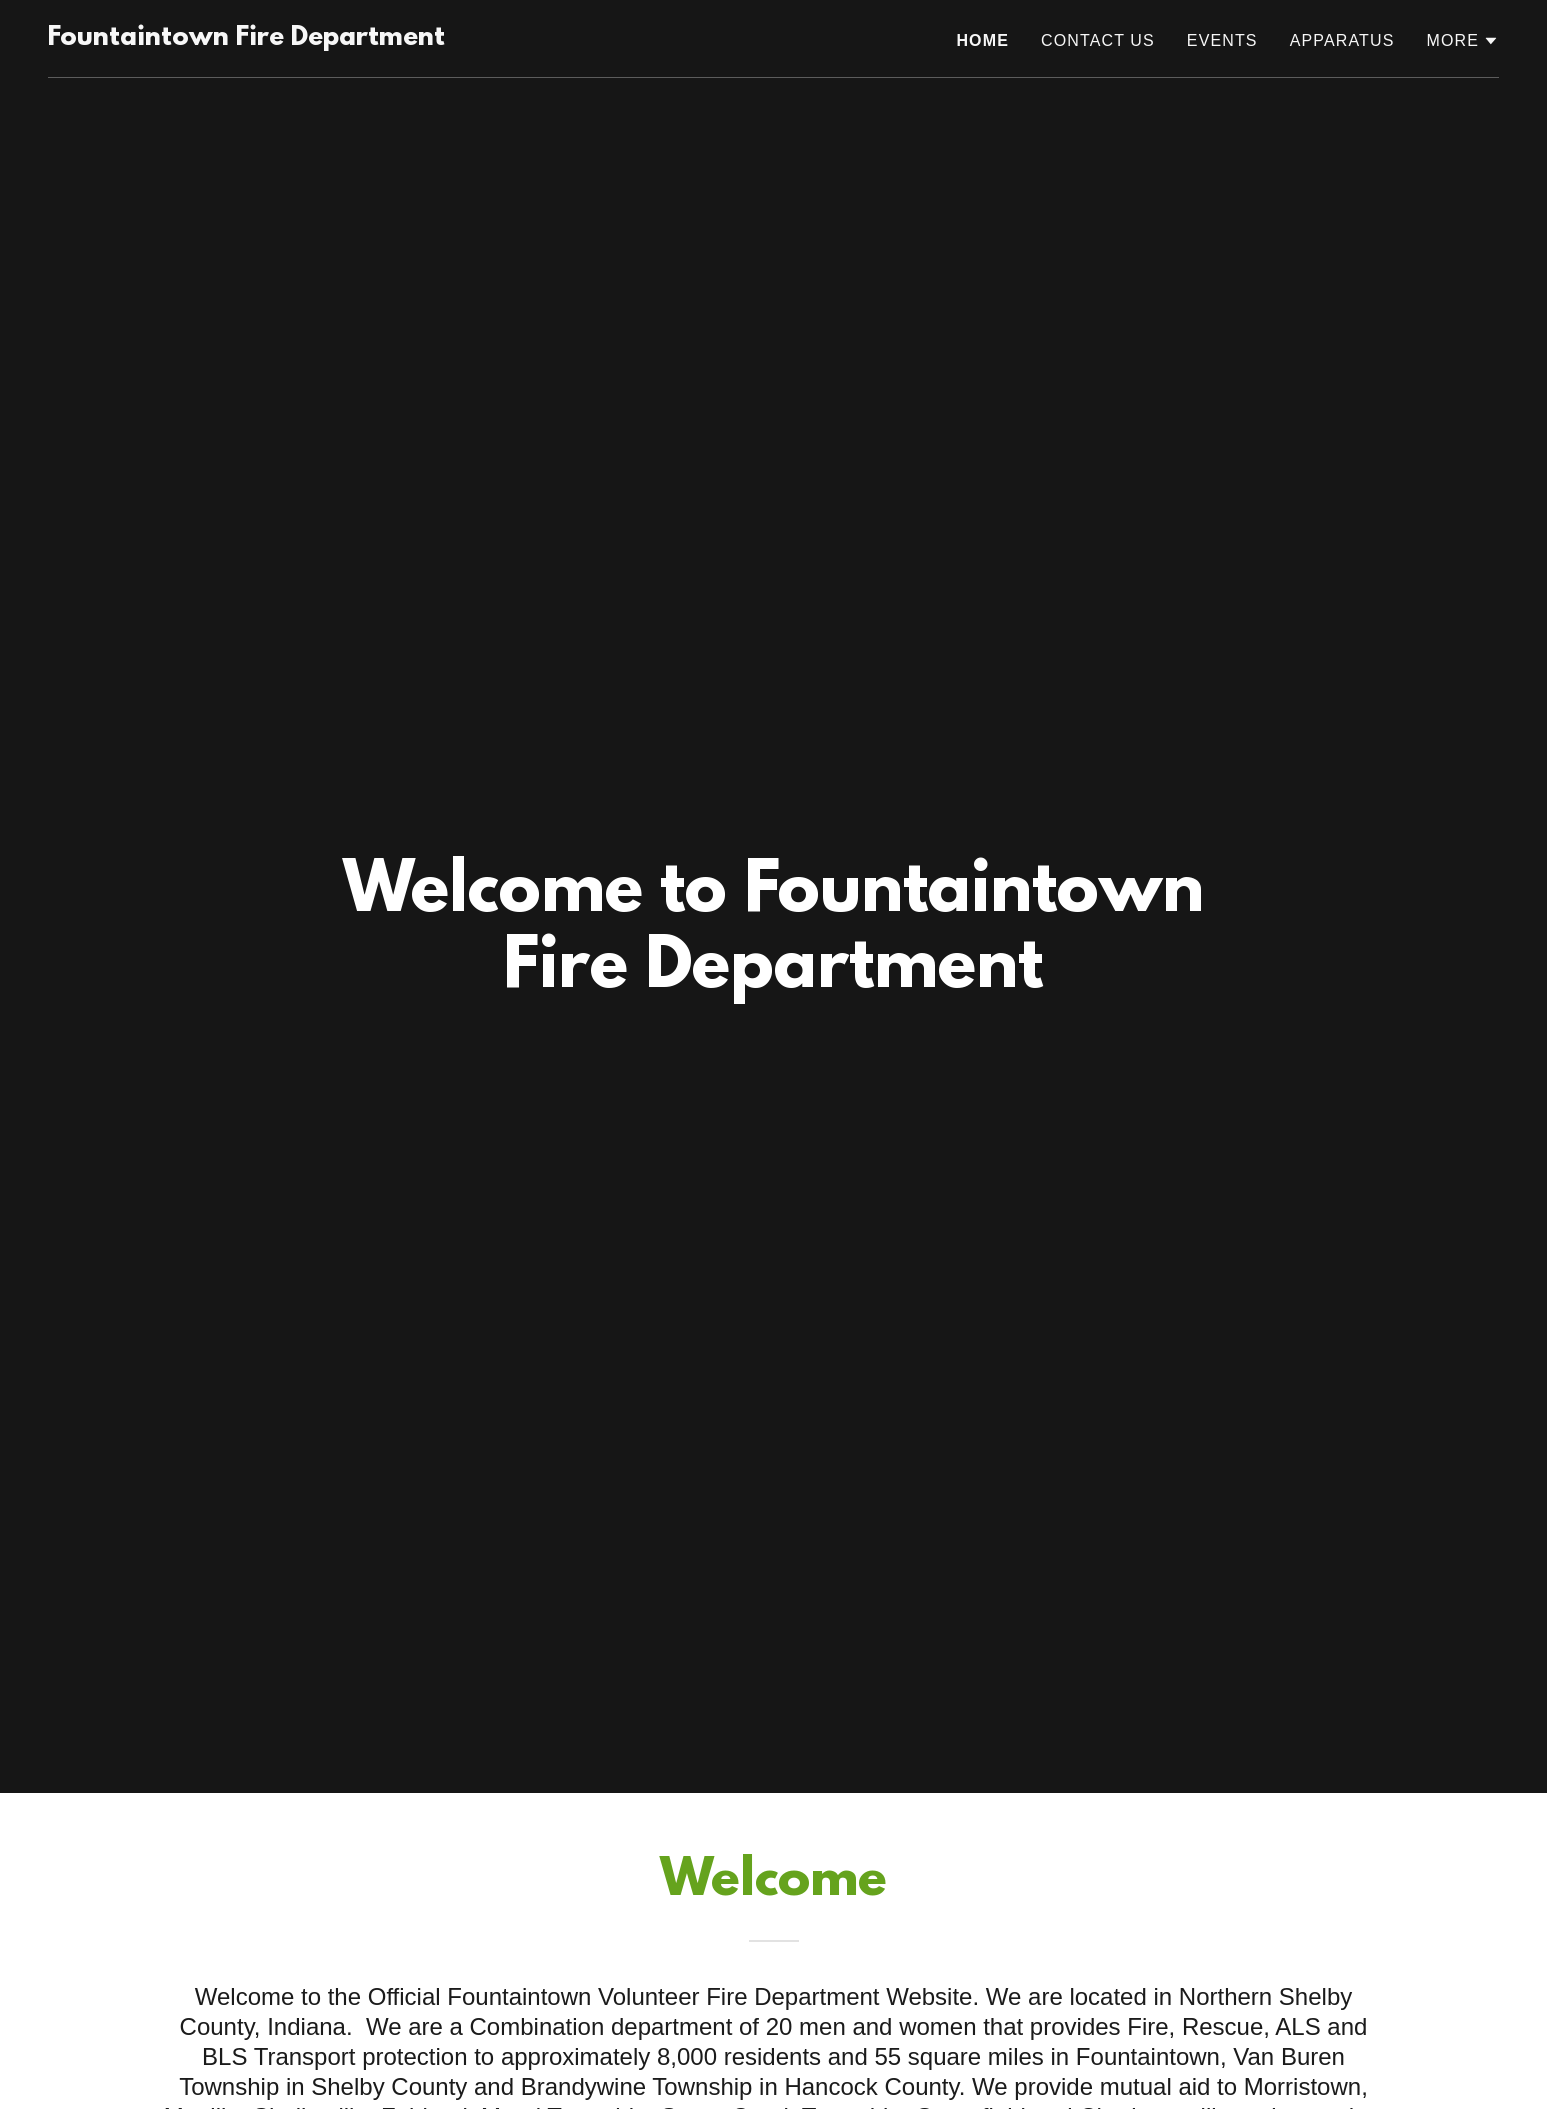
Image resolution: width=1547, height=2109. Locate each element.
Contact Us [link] (1098, 40)
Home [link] (982, 40)
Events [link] (1222, 40)
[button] (1462, 41)
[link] (246, 39)
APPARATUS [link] (1342, 40)
